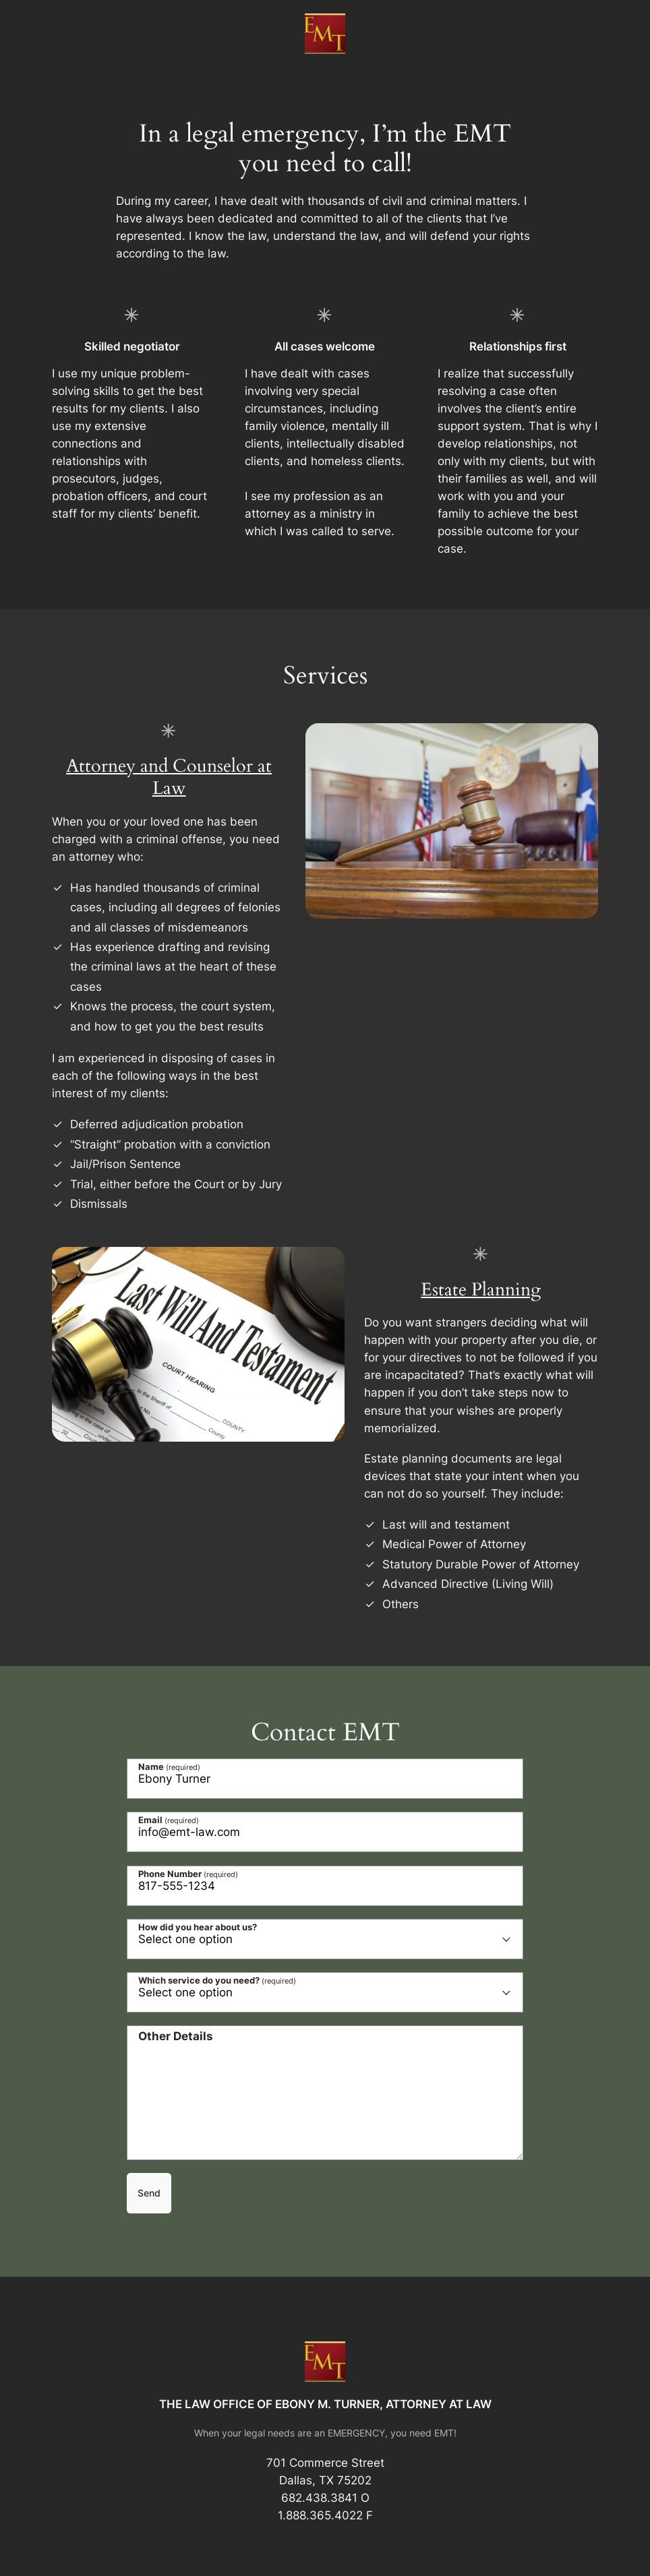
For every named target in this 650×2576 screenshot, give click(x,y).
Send (149, 2193)
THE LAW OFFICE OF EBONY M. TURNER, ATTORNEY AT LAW (325, 2404)
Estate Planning (481, 1289)
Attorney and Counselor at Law (169, 777)
